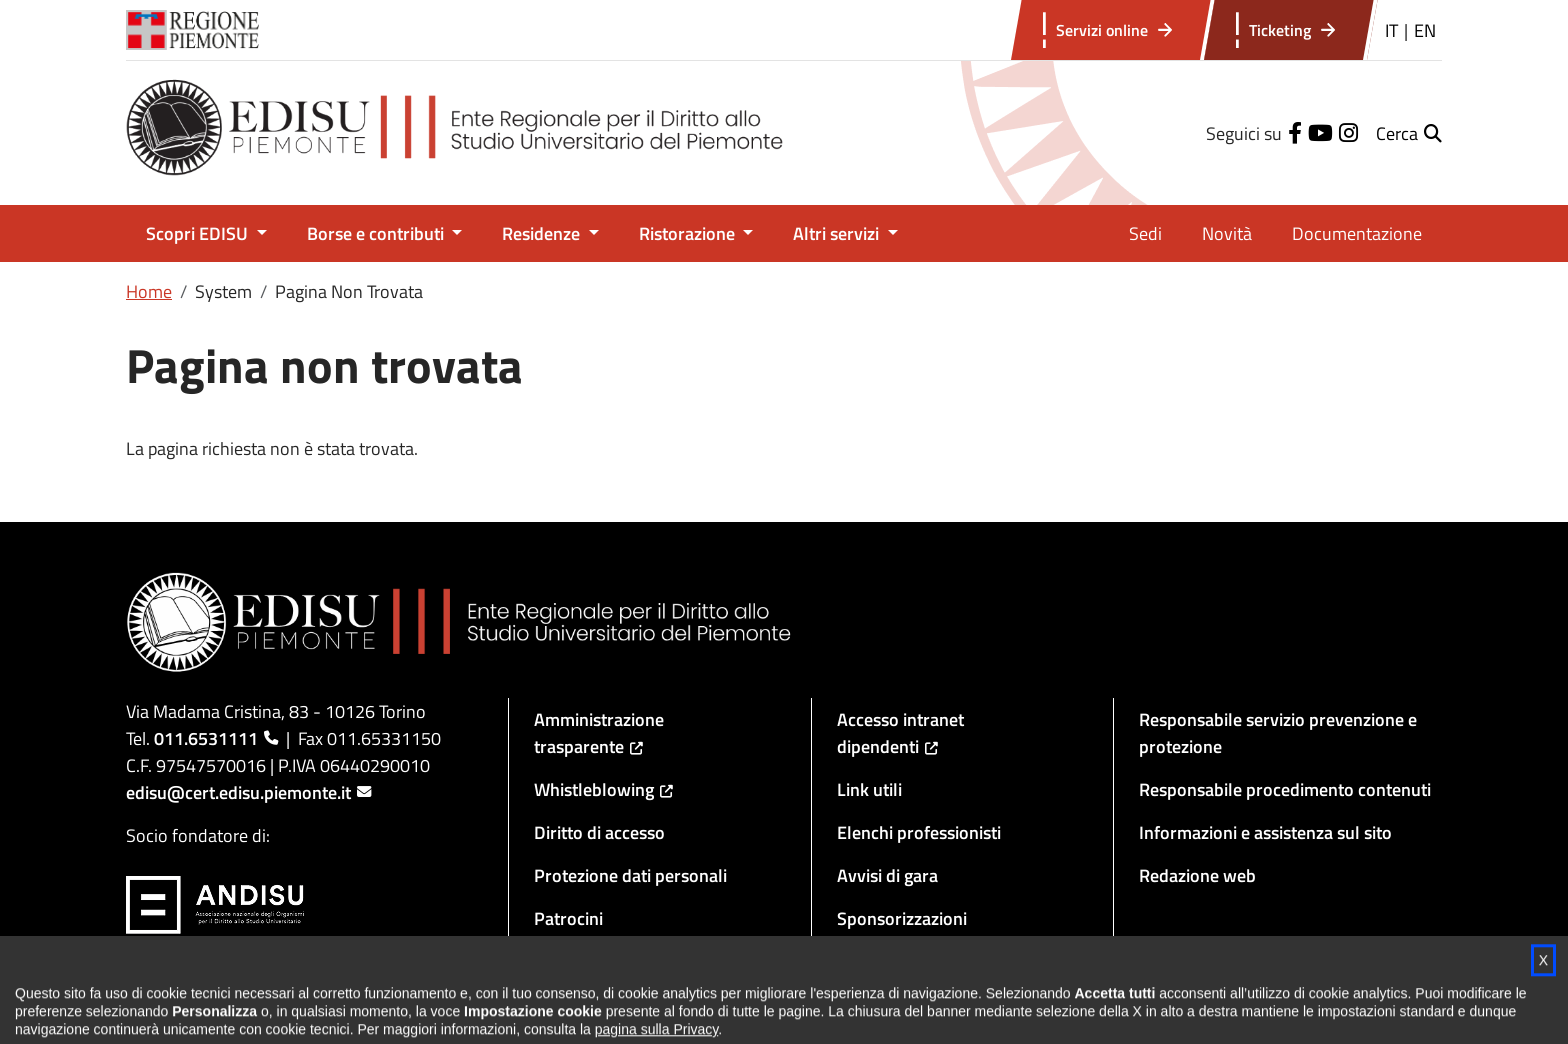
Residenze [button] (543, 233)
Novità (1227, 233)
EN (1425, 30)
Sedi (1145, 233)
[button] (1409, 133)
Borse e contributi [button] (377, 233)
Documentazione (1357, 233)
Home (149, 291)
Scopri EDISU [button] (199, 233)
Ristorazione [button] (689, 233)
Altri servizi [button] (838, 233)
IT (1391, 30)
